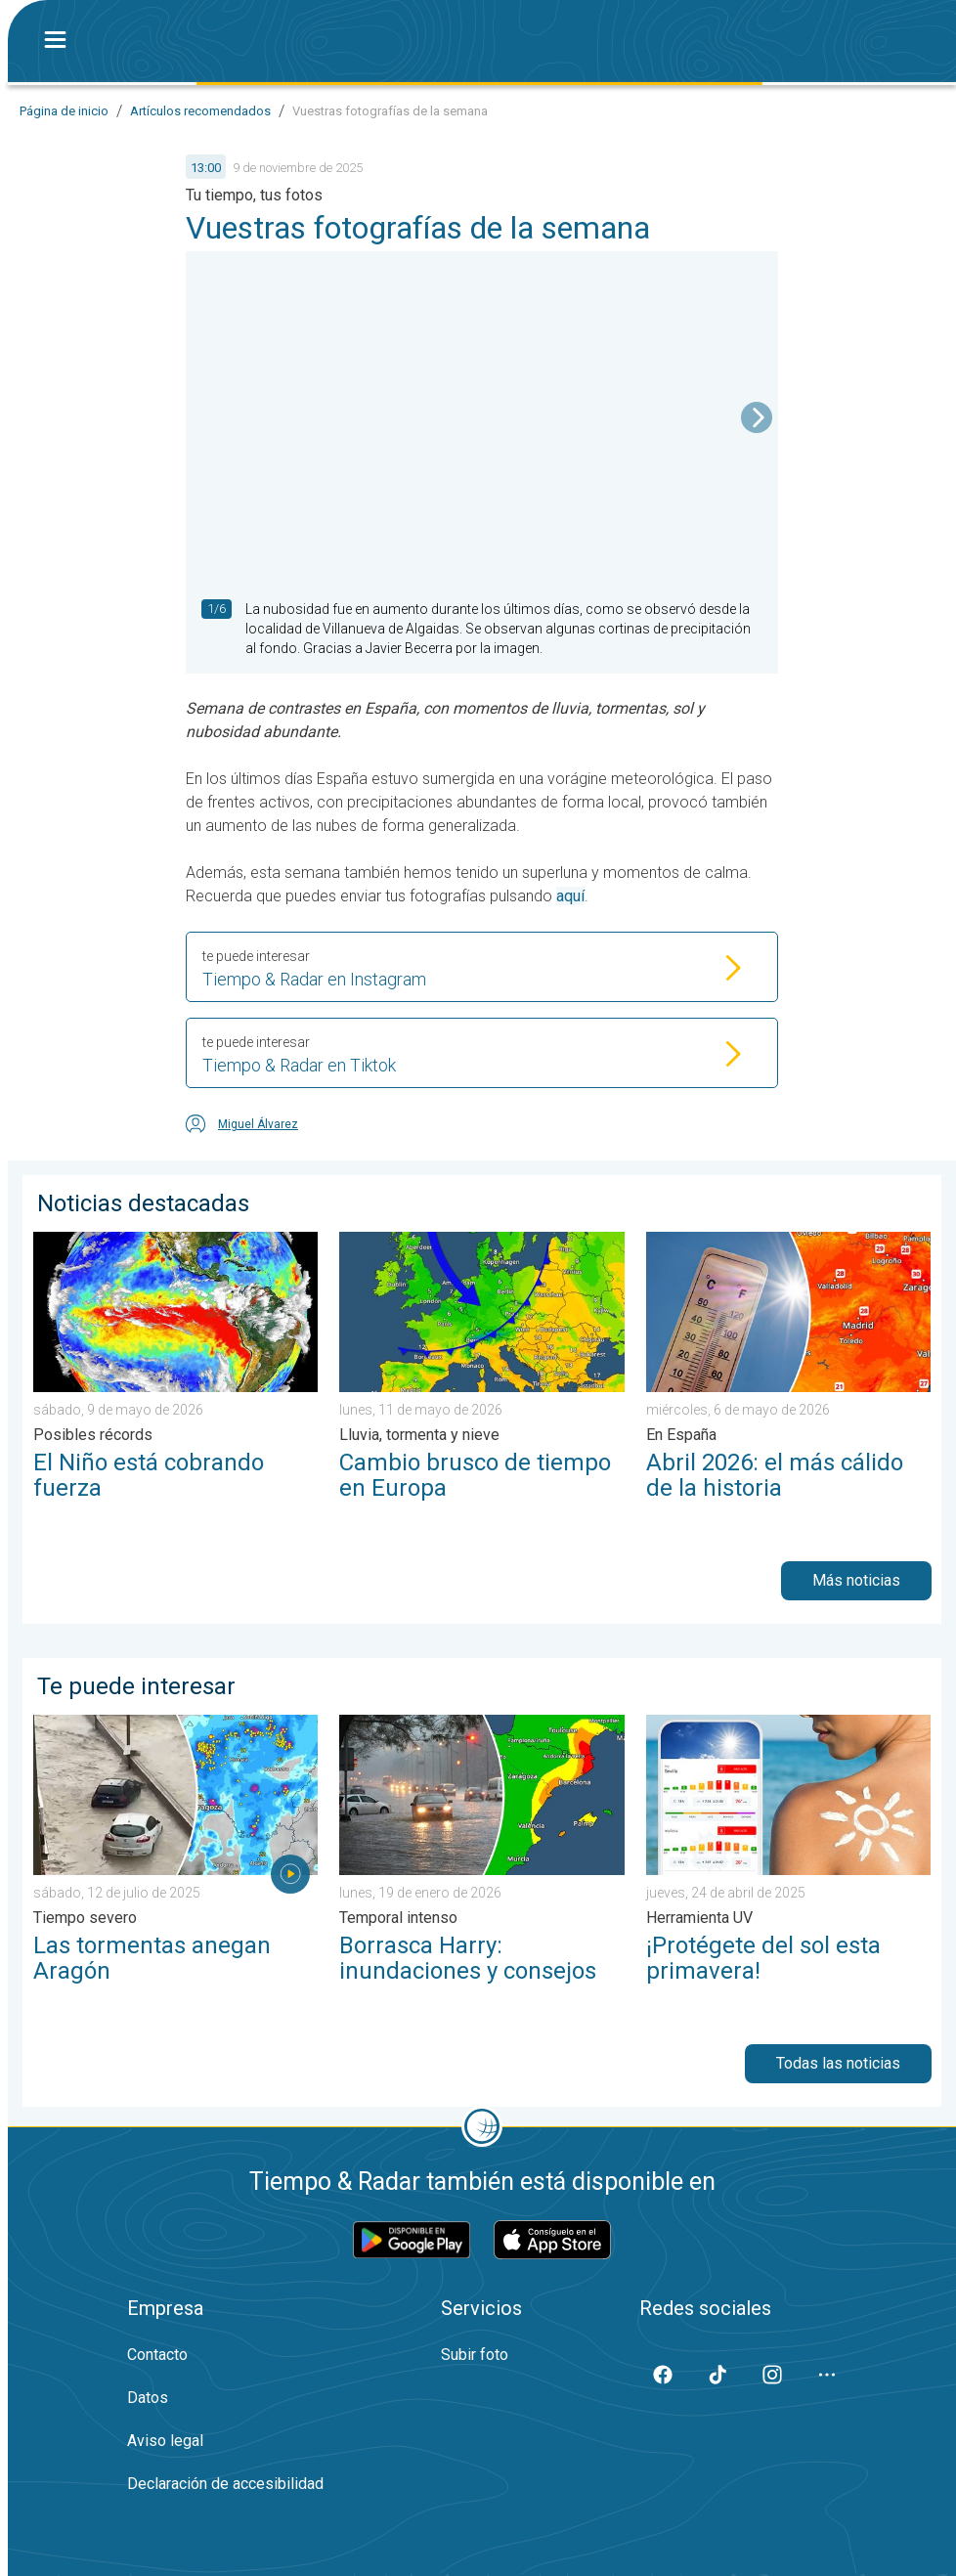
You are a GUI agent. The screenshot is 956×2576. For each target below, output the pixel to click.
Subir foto (474, 2354)
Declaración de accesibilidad (225, 2483)
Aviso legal (165, 2440)
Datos (147, 2397)
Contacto (157, 2354)
